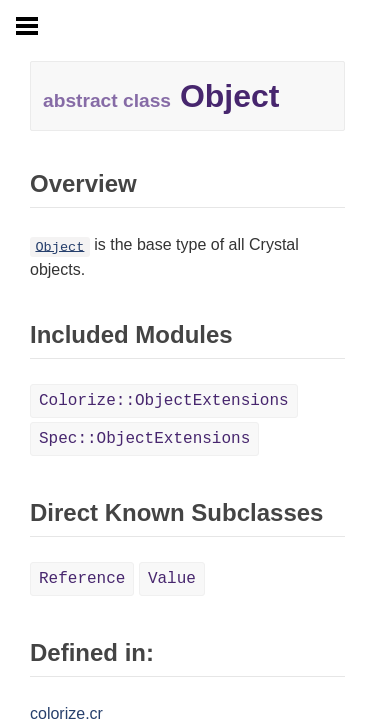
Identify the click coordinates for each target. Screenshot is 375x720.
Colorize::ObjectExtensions (164, 401)
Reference (82, 579)
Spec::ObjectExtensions (144, 439)
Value (172, 579)
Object (59, 246)
